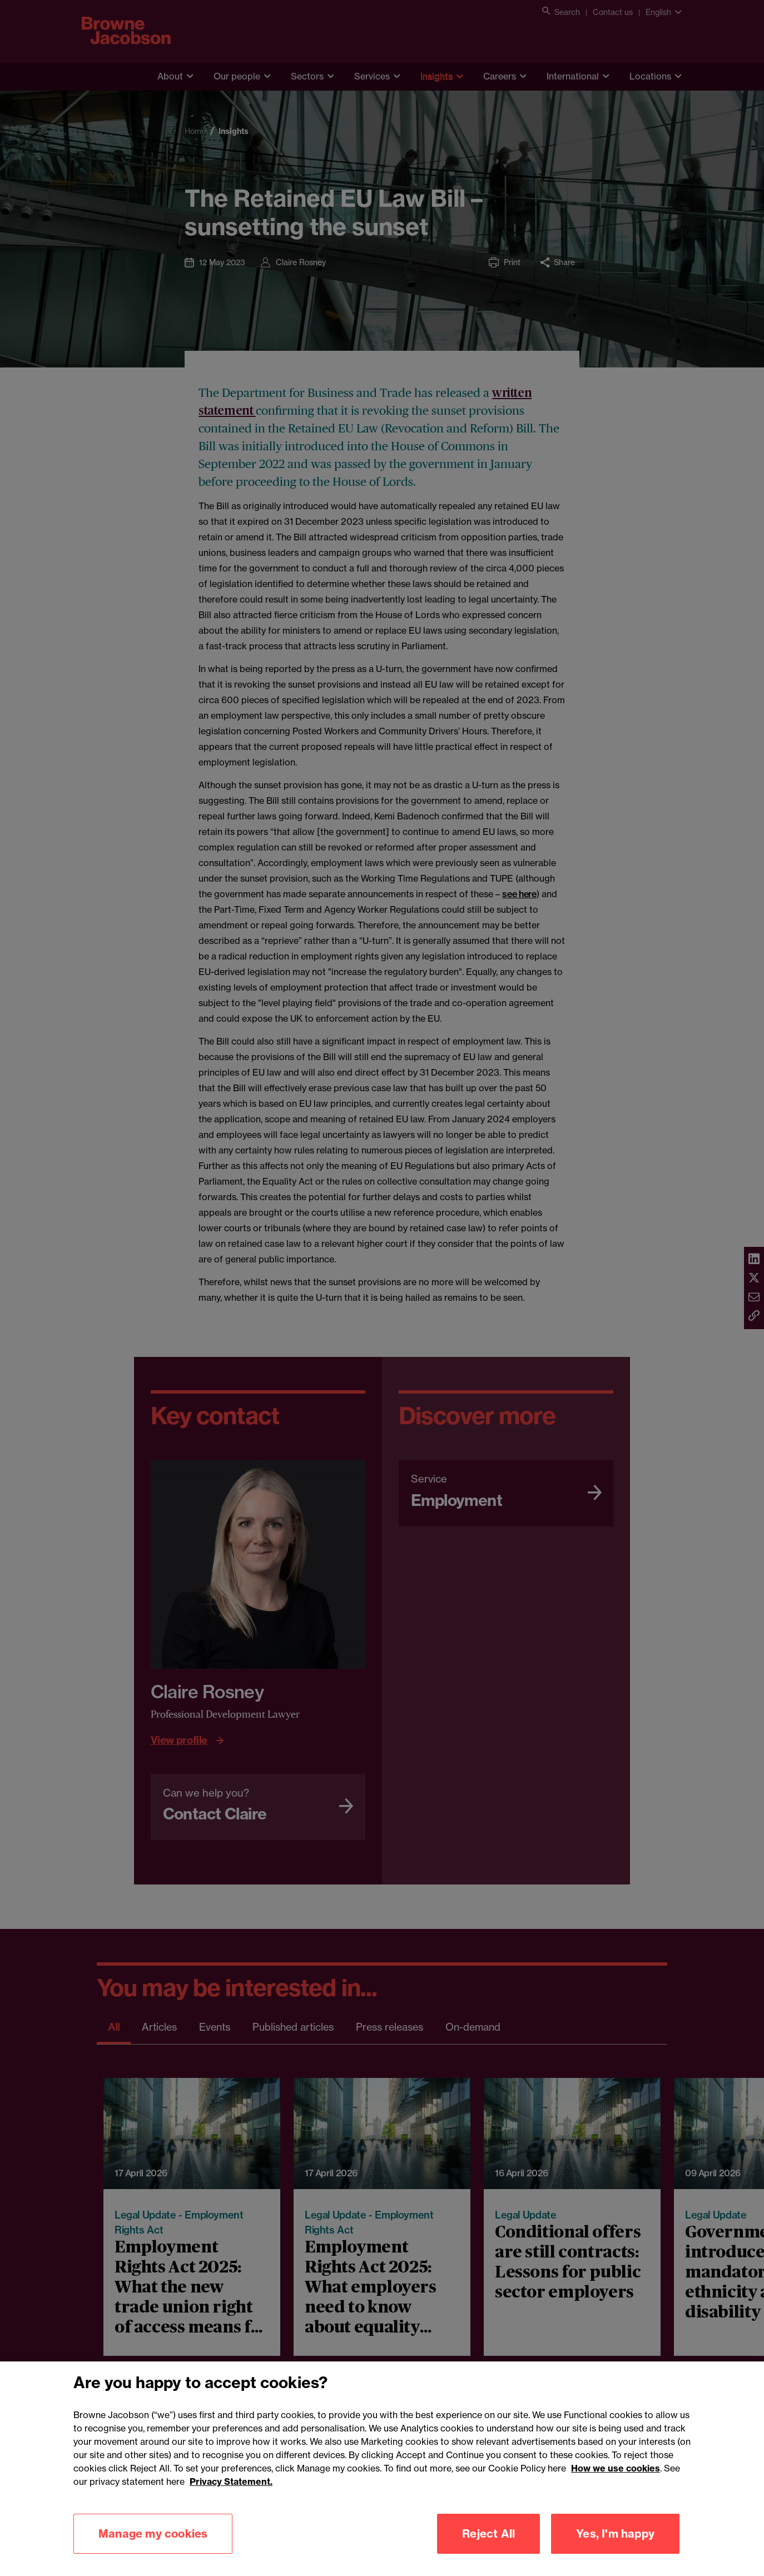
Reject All (488, 2551)
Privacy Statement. (231, 2498)
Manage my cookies (152, 2551)
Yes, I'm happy (615, 2551)
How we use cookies (615, 2485)
